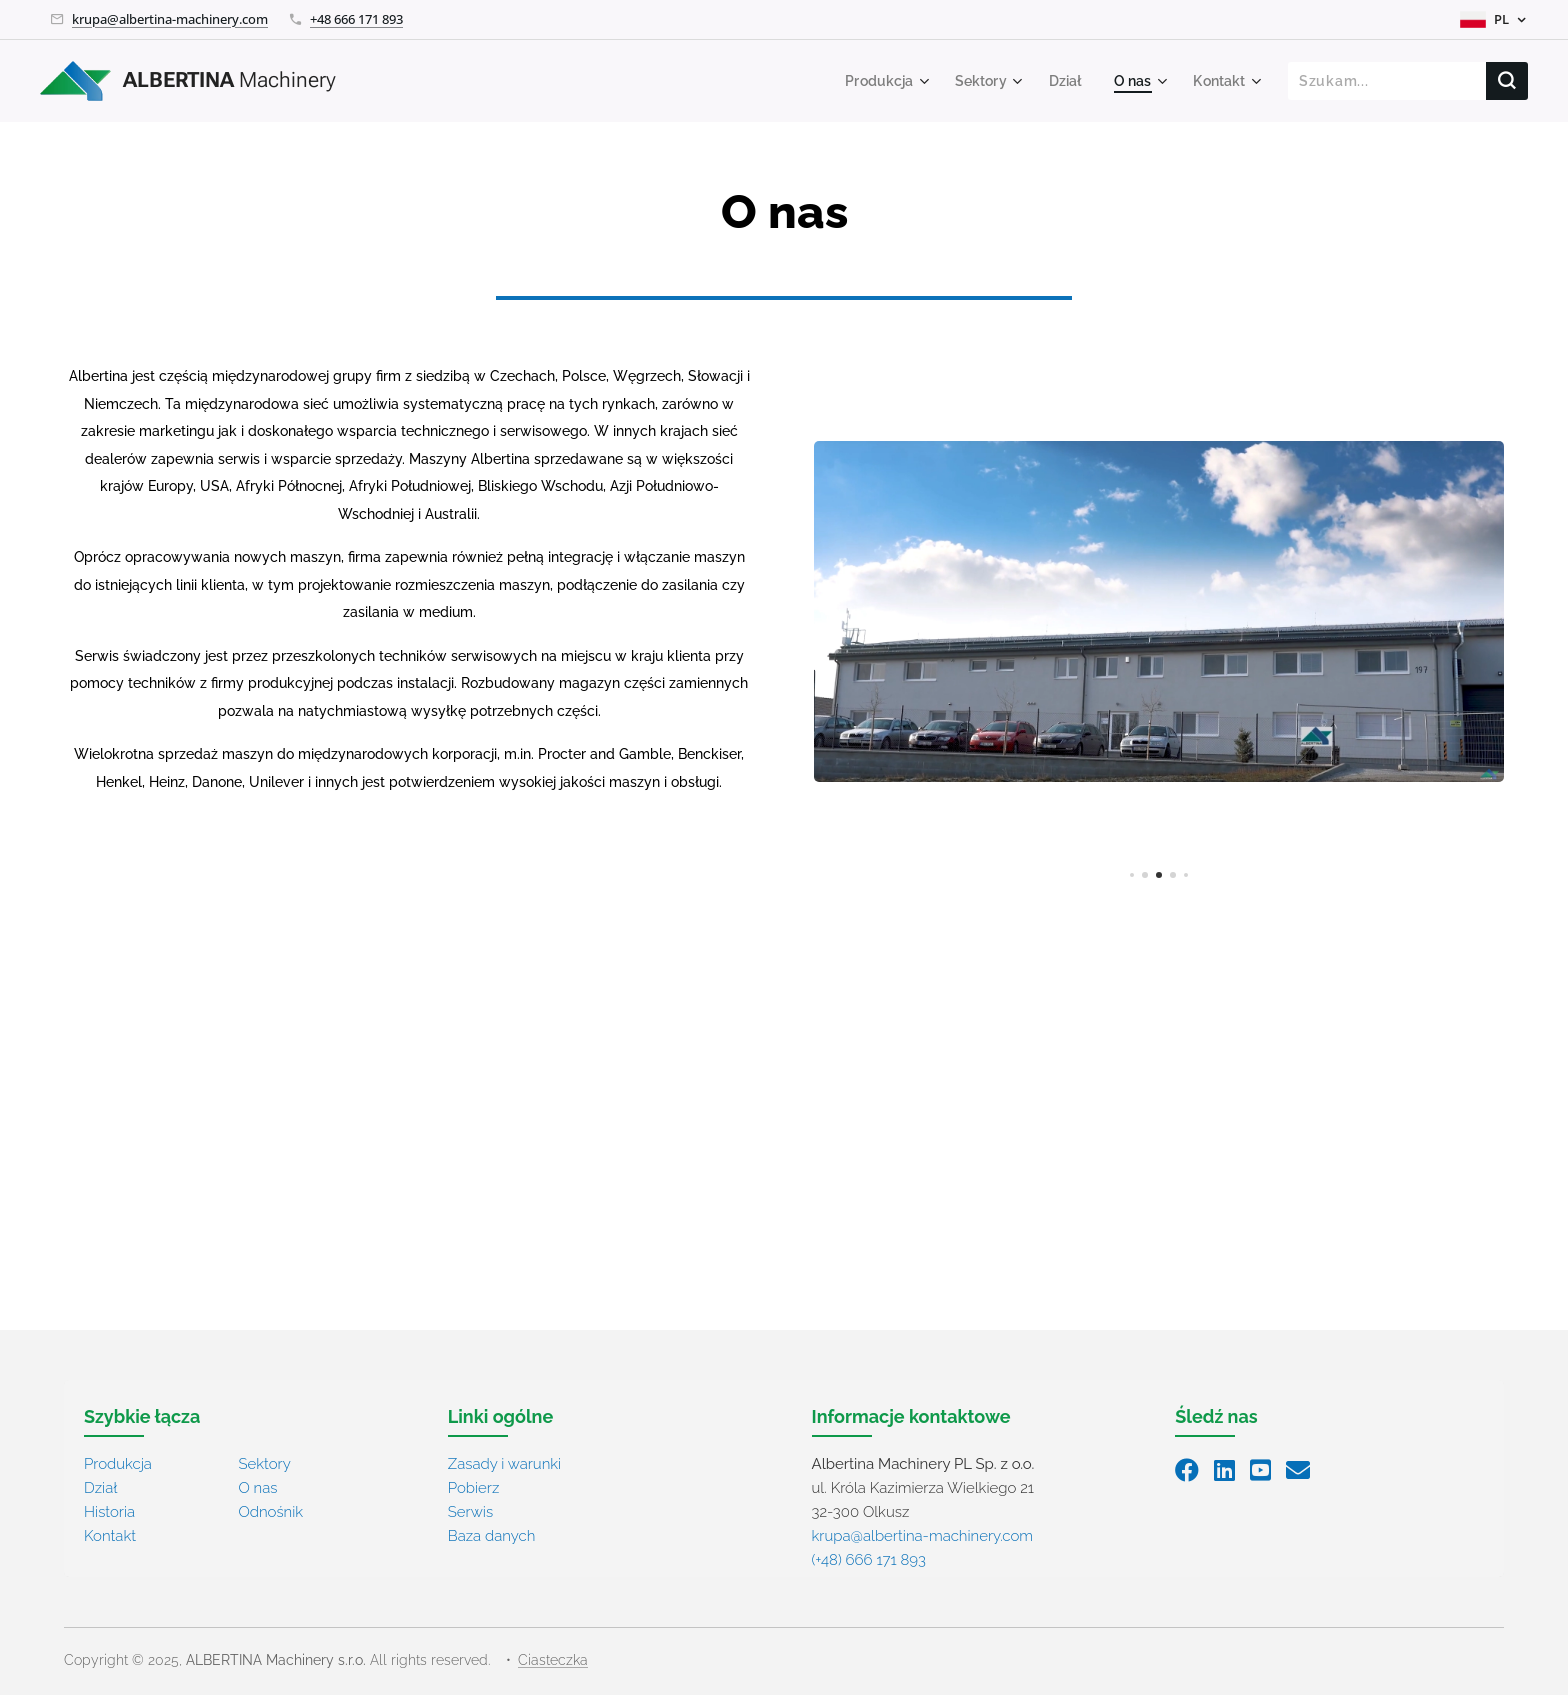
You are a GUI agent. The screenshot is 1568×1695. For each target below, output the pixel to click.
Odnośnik (270, 1512)
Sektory (264, 1464)
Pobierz (474, 1488)
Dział (100, 1488)
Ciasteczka (553, 1660)
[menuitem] (872, 81)
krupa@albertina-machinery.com (170, 19)
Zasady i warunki (504, 1464)
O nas (257, 1488)
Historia (109, 1512)
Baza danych (492, 1536)
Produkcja (118, 1464)
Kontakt (110, 1536)
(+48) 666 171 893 (869, 1560)
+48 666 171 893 (356, 19)
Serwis (470, 1512)
